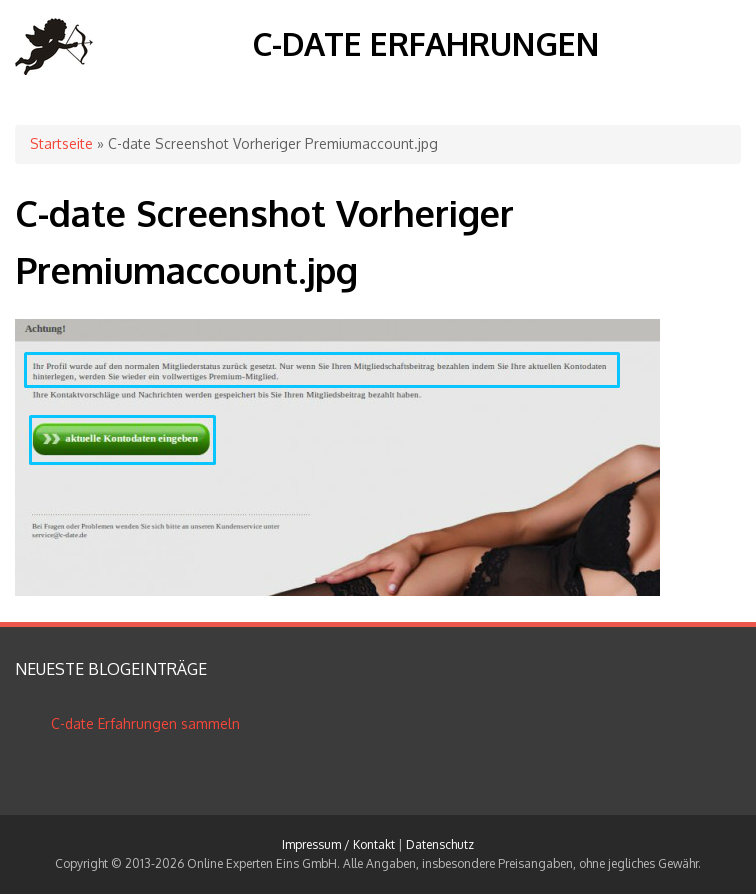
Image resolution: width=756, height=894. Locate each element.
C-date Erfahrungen (425, 43)
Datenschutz (440, 844)
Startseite (61, 143)
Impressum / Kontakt (338, 844)
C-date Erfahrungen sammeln (145, 723)
